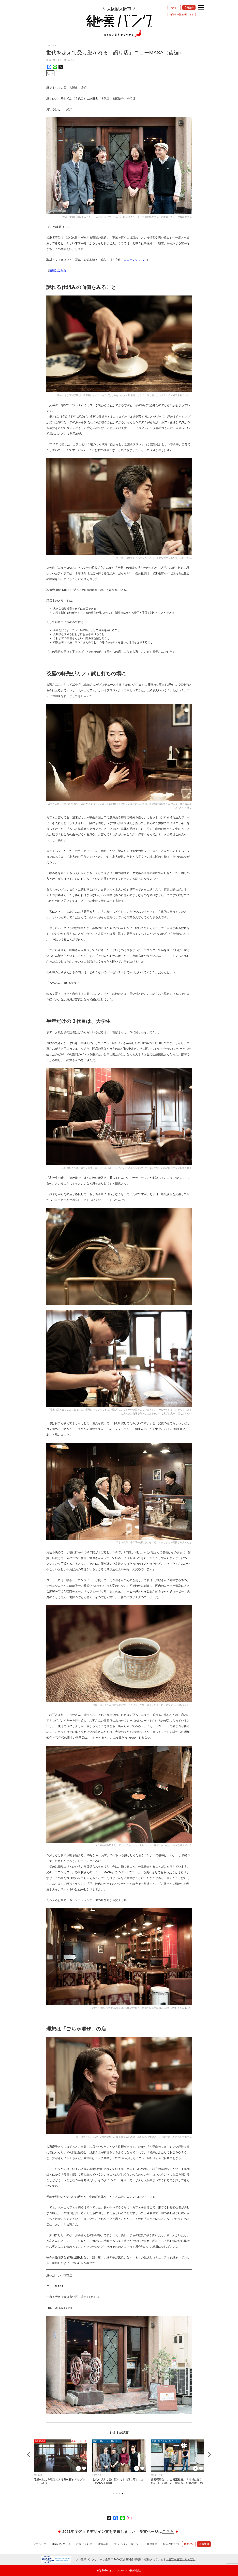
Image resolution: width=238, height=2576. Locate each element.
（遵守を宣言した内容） (181, 2559)
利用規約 (152, 2544)
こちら (168, 2531)
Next (208, 2454)
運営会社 (103, 2544)
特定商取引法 (171, 2544)
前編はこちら (57, 270)
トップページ (38, 2544)
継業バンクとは (61, 2544)
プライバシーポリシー (127, 2544)
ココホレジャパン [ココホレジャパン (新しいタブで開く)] (135, 259)
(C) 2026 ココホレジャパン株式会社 (119, 2570)
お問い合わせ (84, 2544)
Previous (29, 2454)
